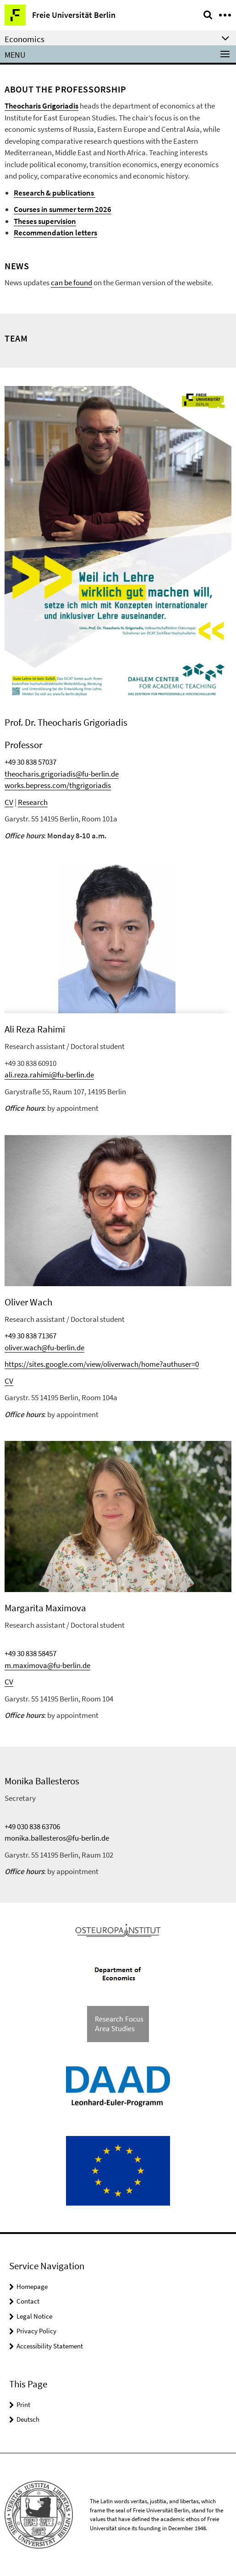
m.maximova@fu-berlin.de (47, 1665)
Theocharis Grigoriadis (41, 106)
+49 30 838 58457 (30, 1653)
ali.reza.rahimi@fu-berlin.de (49, 1075)
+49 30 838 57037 (30, 762)
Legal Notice (34, 2316)
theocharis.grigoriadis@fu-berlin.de (62, 774)
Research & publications (54, 193)
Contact (27, 2301)
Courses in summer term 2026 (62, 209)
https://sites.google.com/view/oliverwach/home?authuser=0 (102, 1364)
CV (9, 802)
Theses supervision (45, 221)
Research (33, 802)
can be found (71, 282)
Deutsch (27, 2419)
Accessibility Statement (49, 2346)
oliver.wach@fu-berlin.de (44, 1347)
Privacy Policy (36, 2330)
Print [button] (23, 2404)
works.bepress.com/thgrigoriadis (58, 785)
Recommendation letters (55, 233)
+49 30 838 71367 (30, 1336)
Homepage (32, 2286)
